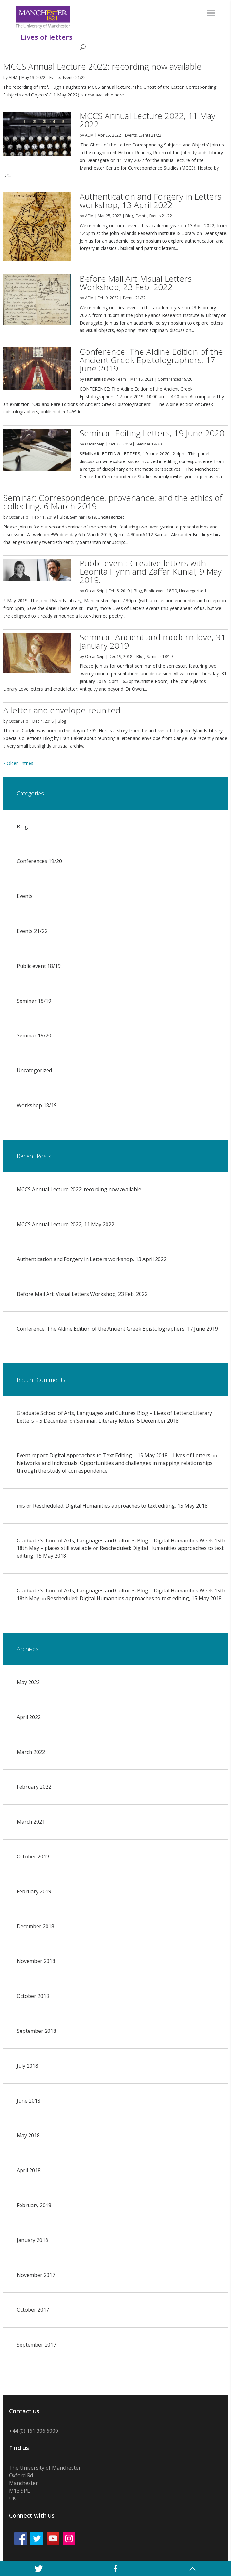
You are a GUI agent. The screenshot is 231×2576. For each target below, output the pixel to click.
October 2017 (33, 2309)
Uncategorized (111, 517)
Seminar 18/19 (83, 517)
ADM (13, 77)
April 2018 (29, 2170)
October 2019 (33, 1856)
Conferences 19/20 (175, 379)
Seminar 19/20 (149, 444)
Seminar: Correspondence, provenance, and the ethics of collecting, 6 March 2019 (112, 502)
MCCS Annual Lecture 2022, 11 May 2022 (147, 120)
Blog (129, 216)
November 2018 (36, 1961)
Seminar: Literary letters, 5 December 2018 (127, 1420)
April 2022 (29, 1717)
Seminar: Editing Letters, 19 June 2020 (152, 433)
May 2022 (28, 1682)
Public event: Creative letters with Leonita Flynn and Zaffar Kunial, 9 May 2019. (151, 571)
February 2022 (34, 1786)
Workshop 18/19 (37, 1105)
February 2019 (34, 1891)
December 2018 (35, 1926)
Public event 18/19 (160, 591)
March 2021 (31, 1821)
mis (21, 1505)
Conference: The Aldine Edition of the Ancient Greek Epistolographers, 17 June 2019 (151, 360)
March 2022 (31, 1752)
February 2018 (34, 2205)
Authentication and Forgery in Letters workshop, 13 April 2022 (150, 201)
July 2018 (27, 2065)
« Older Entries (18, 763)
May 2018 (28, 2135)
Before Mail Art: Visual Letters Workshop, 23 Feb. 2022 (136, 283)
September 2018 (36, 2030)
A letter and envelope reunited (61, 710)
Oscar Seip (95, 444)
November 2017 (36, 2275)
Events (55, 77)
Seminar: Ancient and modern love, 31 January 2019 (153, 641)
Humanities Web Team (105, 379)
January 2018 (32, 2240)
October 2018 (33, 1995)
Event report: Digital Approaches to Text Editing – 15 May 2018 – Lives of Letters (113, 1455)
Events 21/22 (74, 77)
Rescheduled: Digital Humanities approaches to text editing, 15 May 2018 (120, 1505)
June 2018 (28, 2100)
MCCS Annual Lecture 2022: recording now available (102, 66)
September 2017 (36, 2344)
